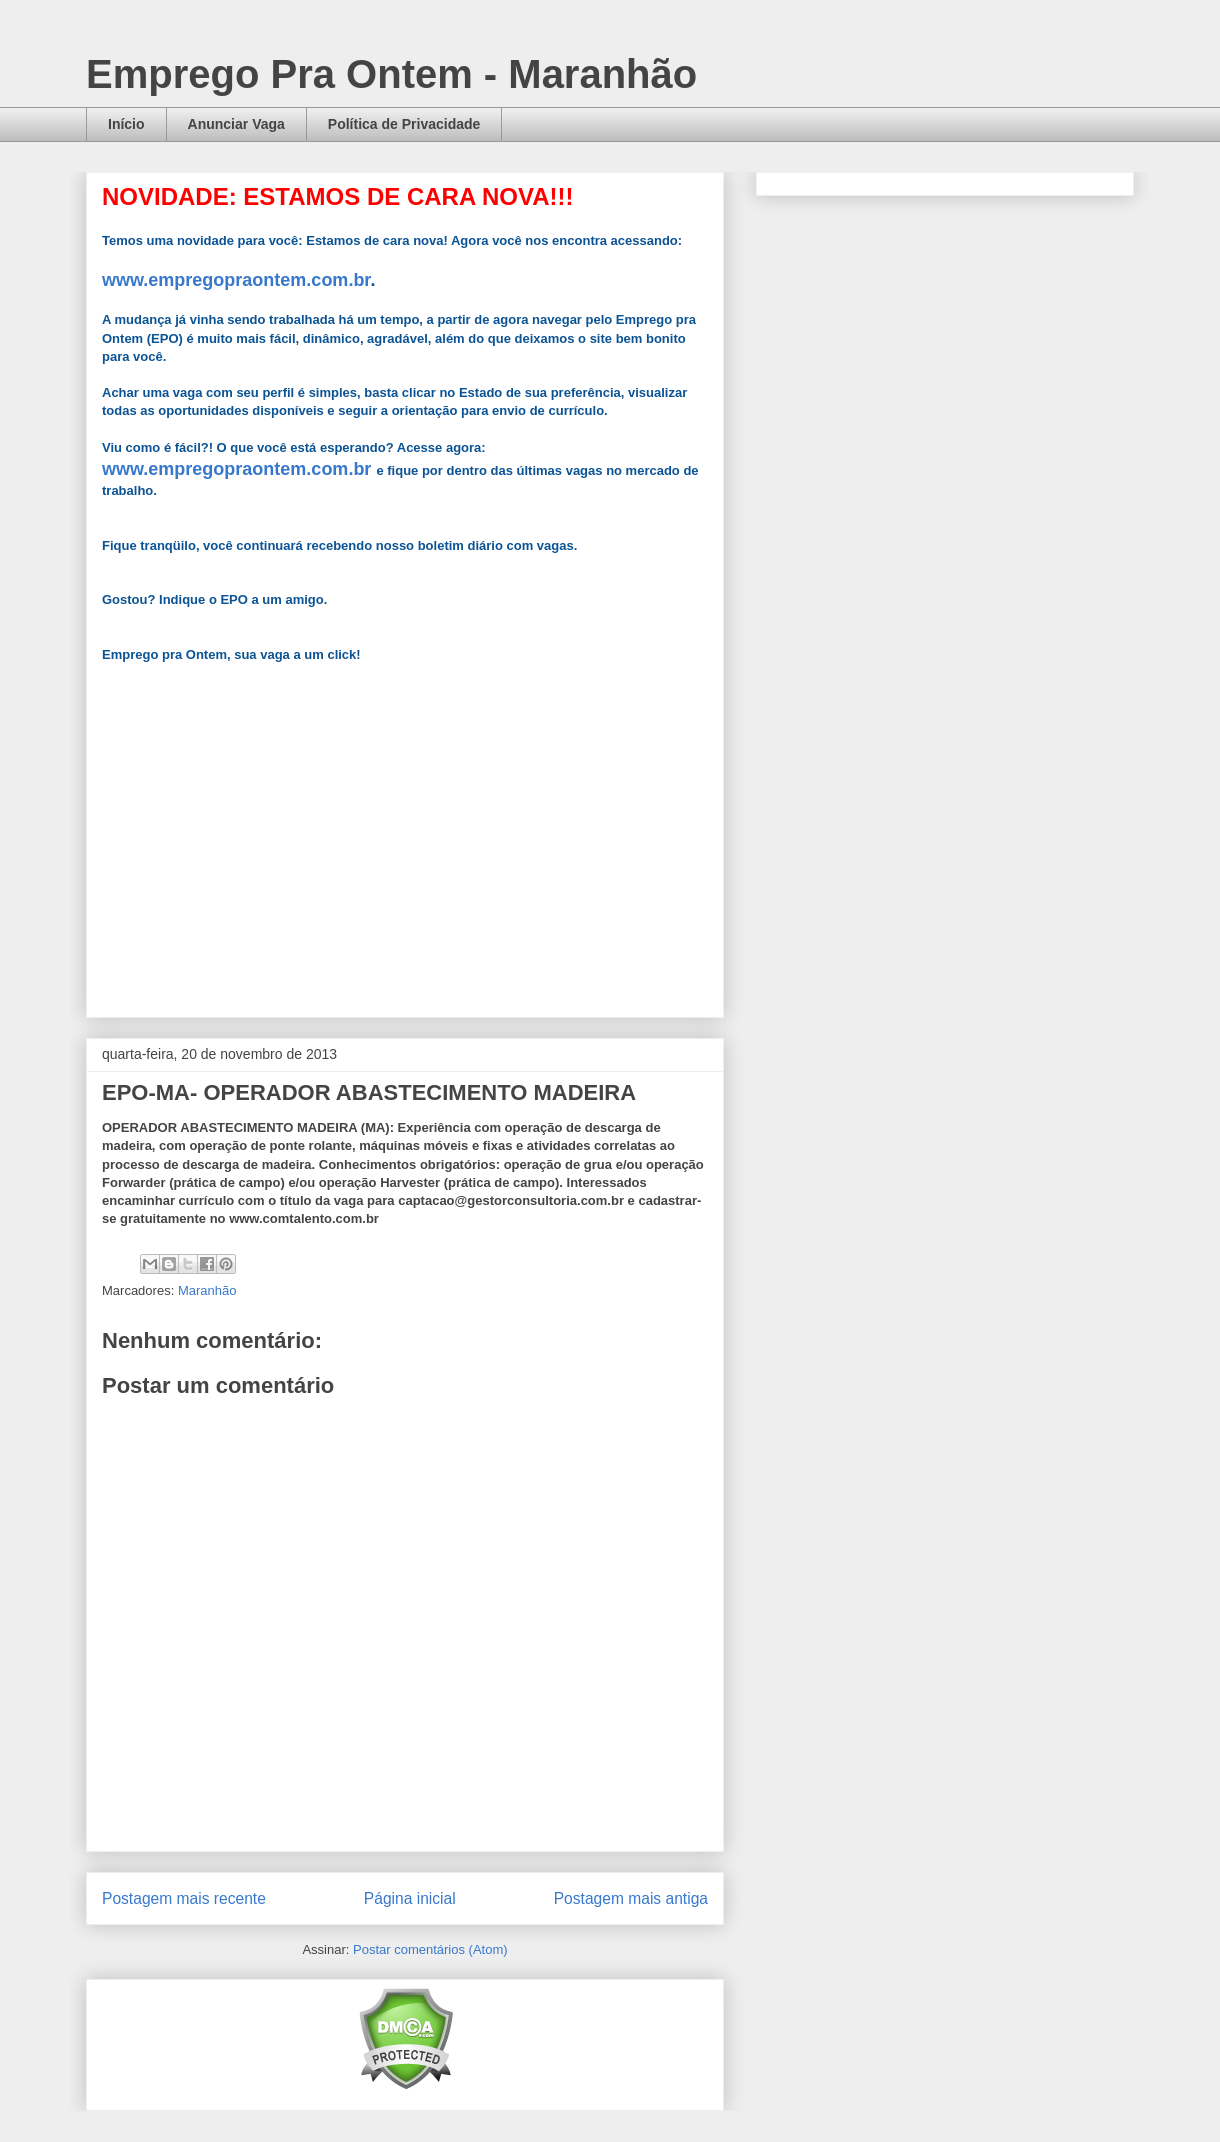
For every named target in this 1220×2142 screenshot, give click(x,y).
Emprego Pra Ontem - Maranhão (391, 74)
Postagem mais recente (184, 1898)
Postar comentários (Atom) (430, 1949)
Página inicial (410, 1898)
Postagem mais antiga (631, 1898)
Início (126, 124)
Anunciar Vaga (236, 124)
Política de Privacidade (404, 124)
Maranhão (207, 1290)
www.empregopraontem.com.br (236, 280)
